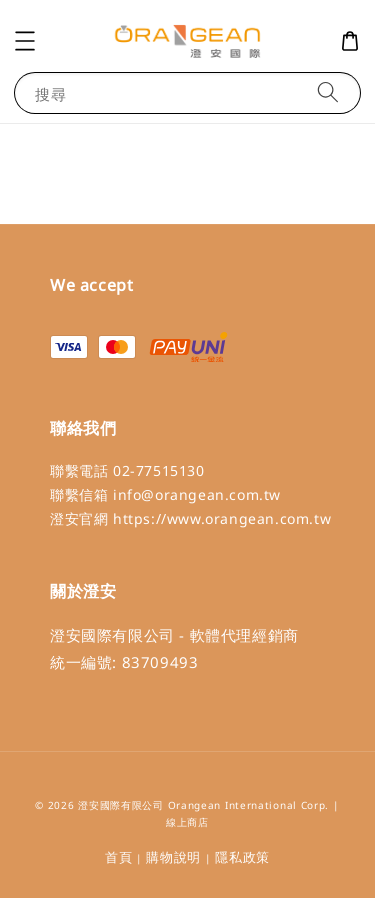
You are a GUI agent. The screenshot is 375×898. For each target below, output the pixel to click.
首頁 (118, 857)
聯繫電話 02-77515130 (127, 470)
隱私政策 (242, 857)
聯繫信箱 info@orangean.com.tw (165, 494)
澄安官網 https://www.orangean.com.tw (190, 518)
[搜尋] (328, 92)
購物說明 (173, 857)
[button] (25, 41)
